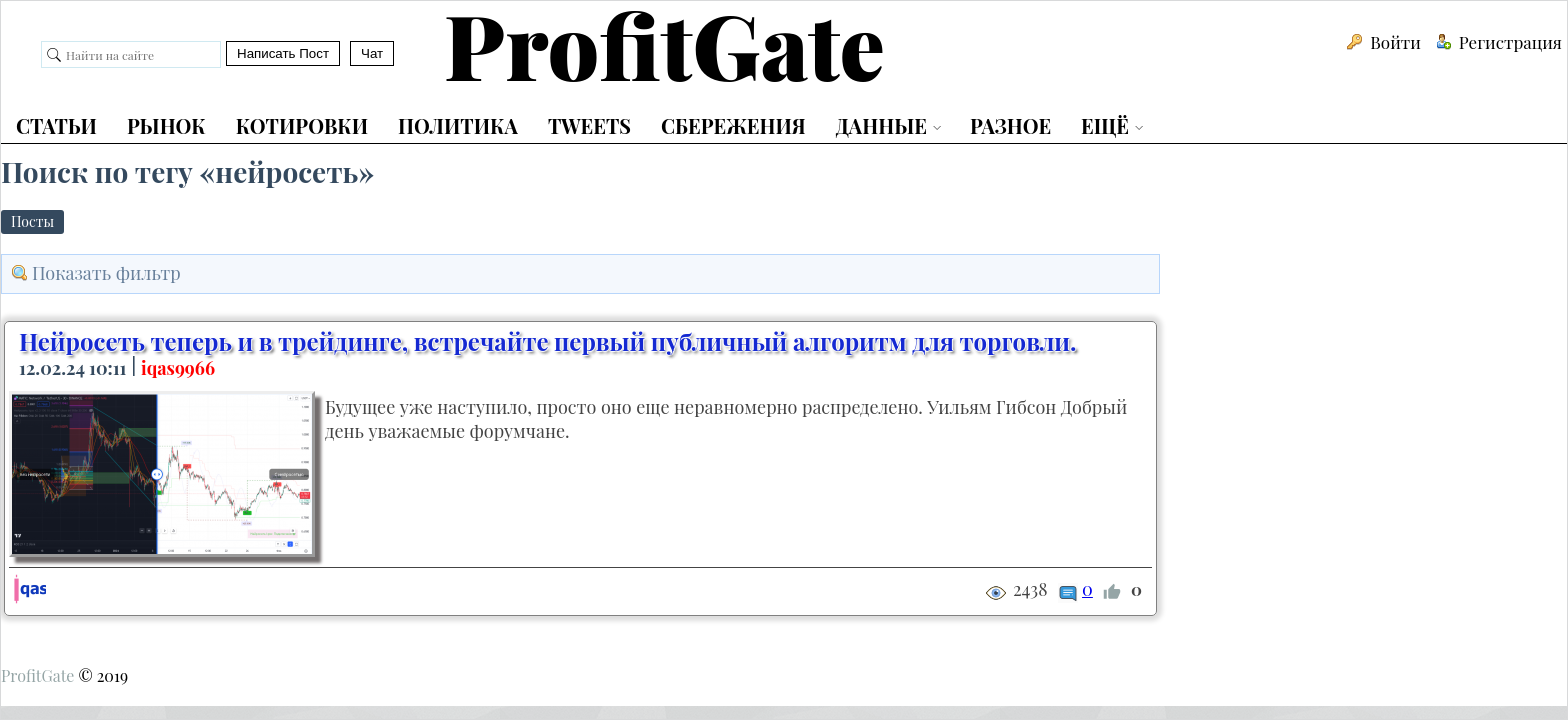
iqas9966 (178, 368)
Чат (372, 53)
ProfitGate (37, 675)
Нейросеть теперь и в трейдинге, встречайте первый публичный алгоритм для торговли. (547, 341)
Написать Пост (283, 53)
